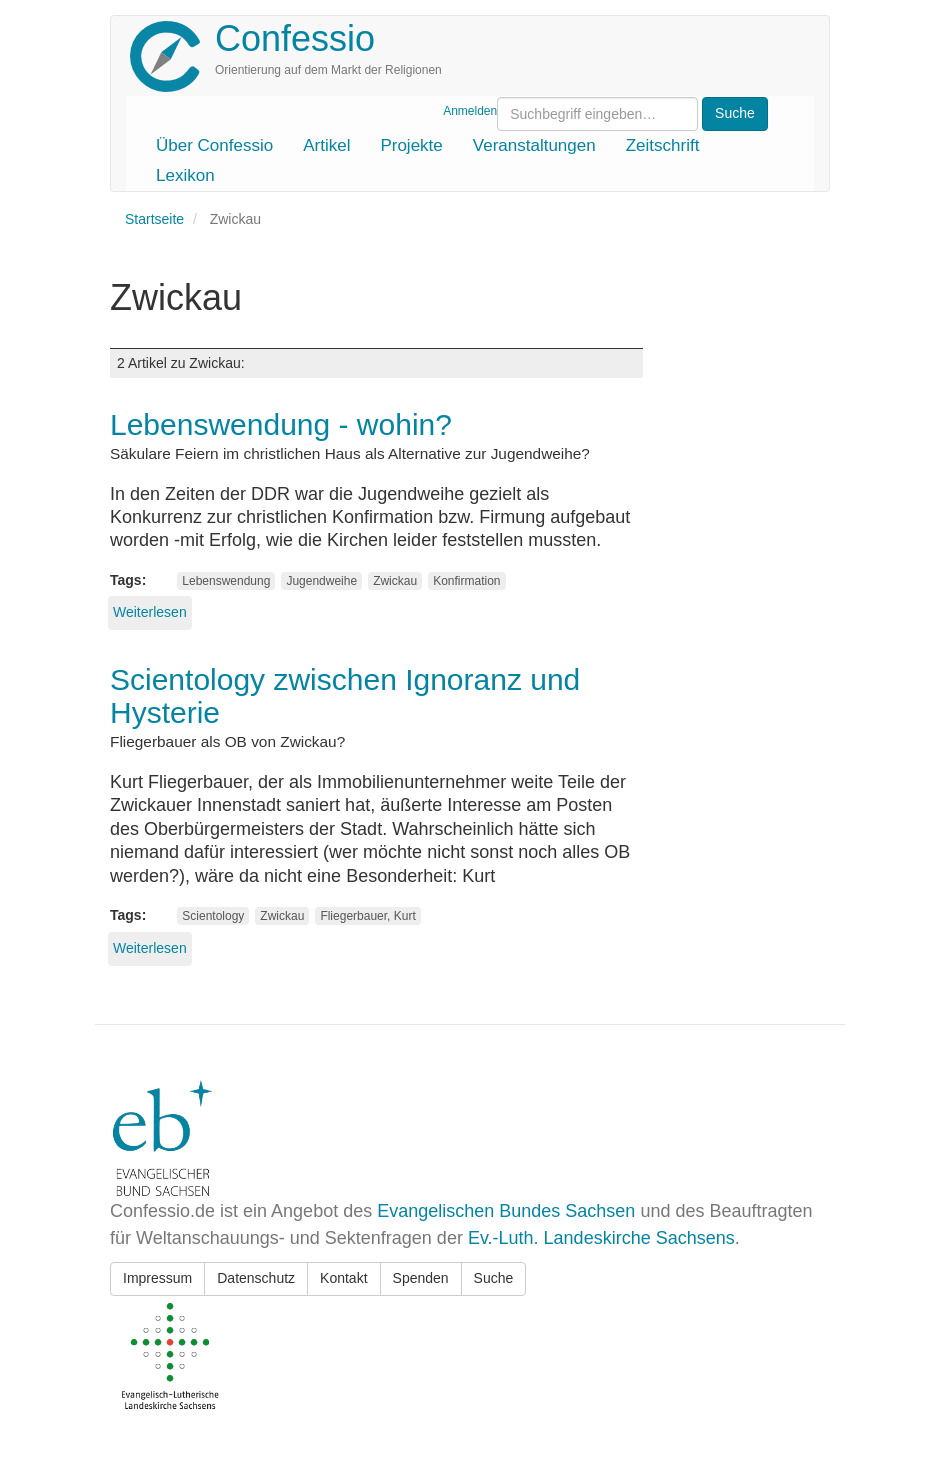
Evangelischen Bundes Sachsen (506, 1211)
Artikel (326, 145)
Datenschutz (256, 1278)
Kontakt (343, 1278)
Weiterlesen (150, 612)
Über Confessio (214, 145)
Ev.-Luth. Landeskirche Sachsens (601, 1238)
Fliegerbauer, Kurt (367, 916)
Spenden (421, 1278)
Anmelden (470, 111)
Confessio (295, 38)
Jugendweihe (321, 581)
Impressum (157, 1278)
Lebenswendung (226, 581)
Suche (494, 1278)
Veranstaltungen (534, 145)
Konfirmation (466, 581)
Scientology (213, 916)
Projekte (411, 145)
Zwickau (395, 581)
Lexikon (185, 175)
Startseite (154, 219)
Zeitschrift (663, 145)
